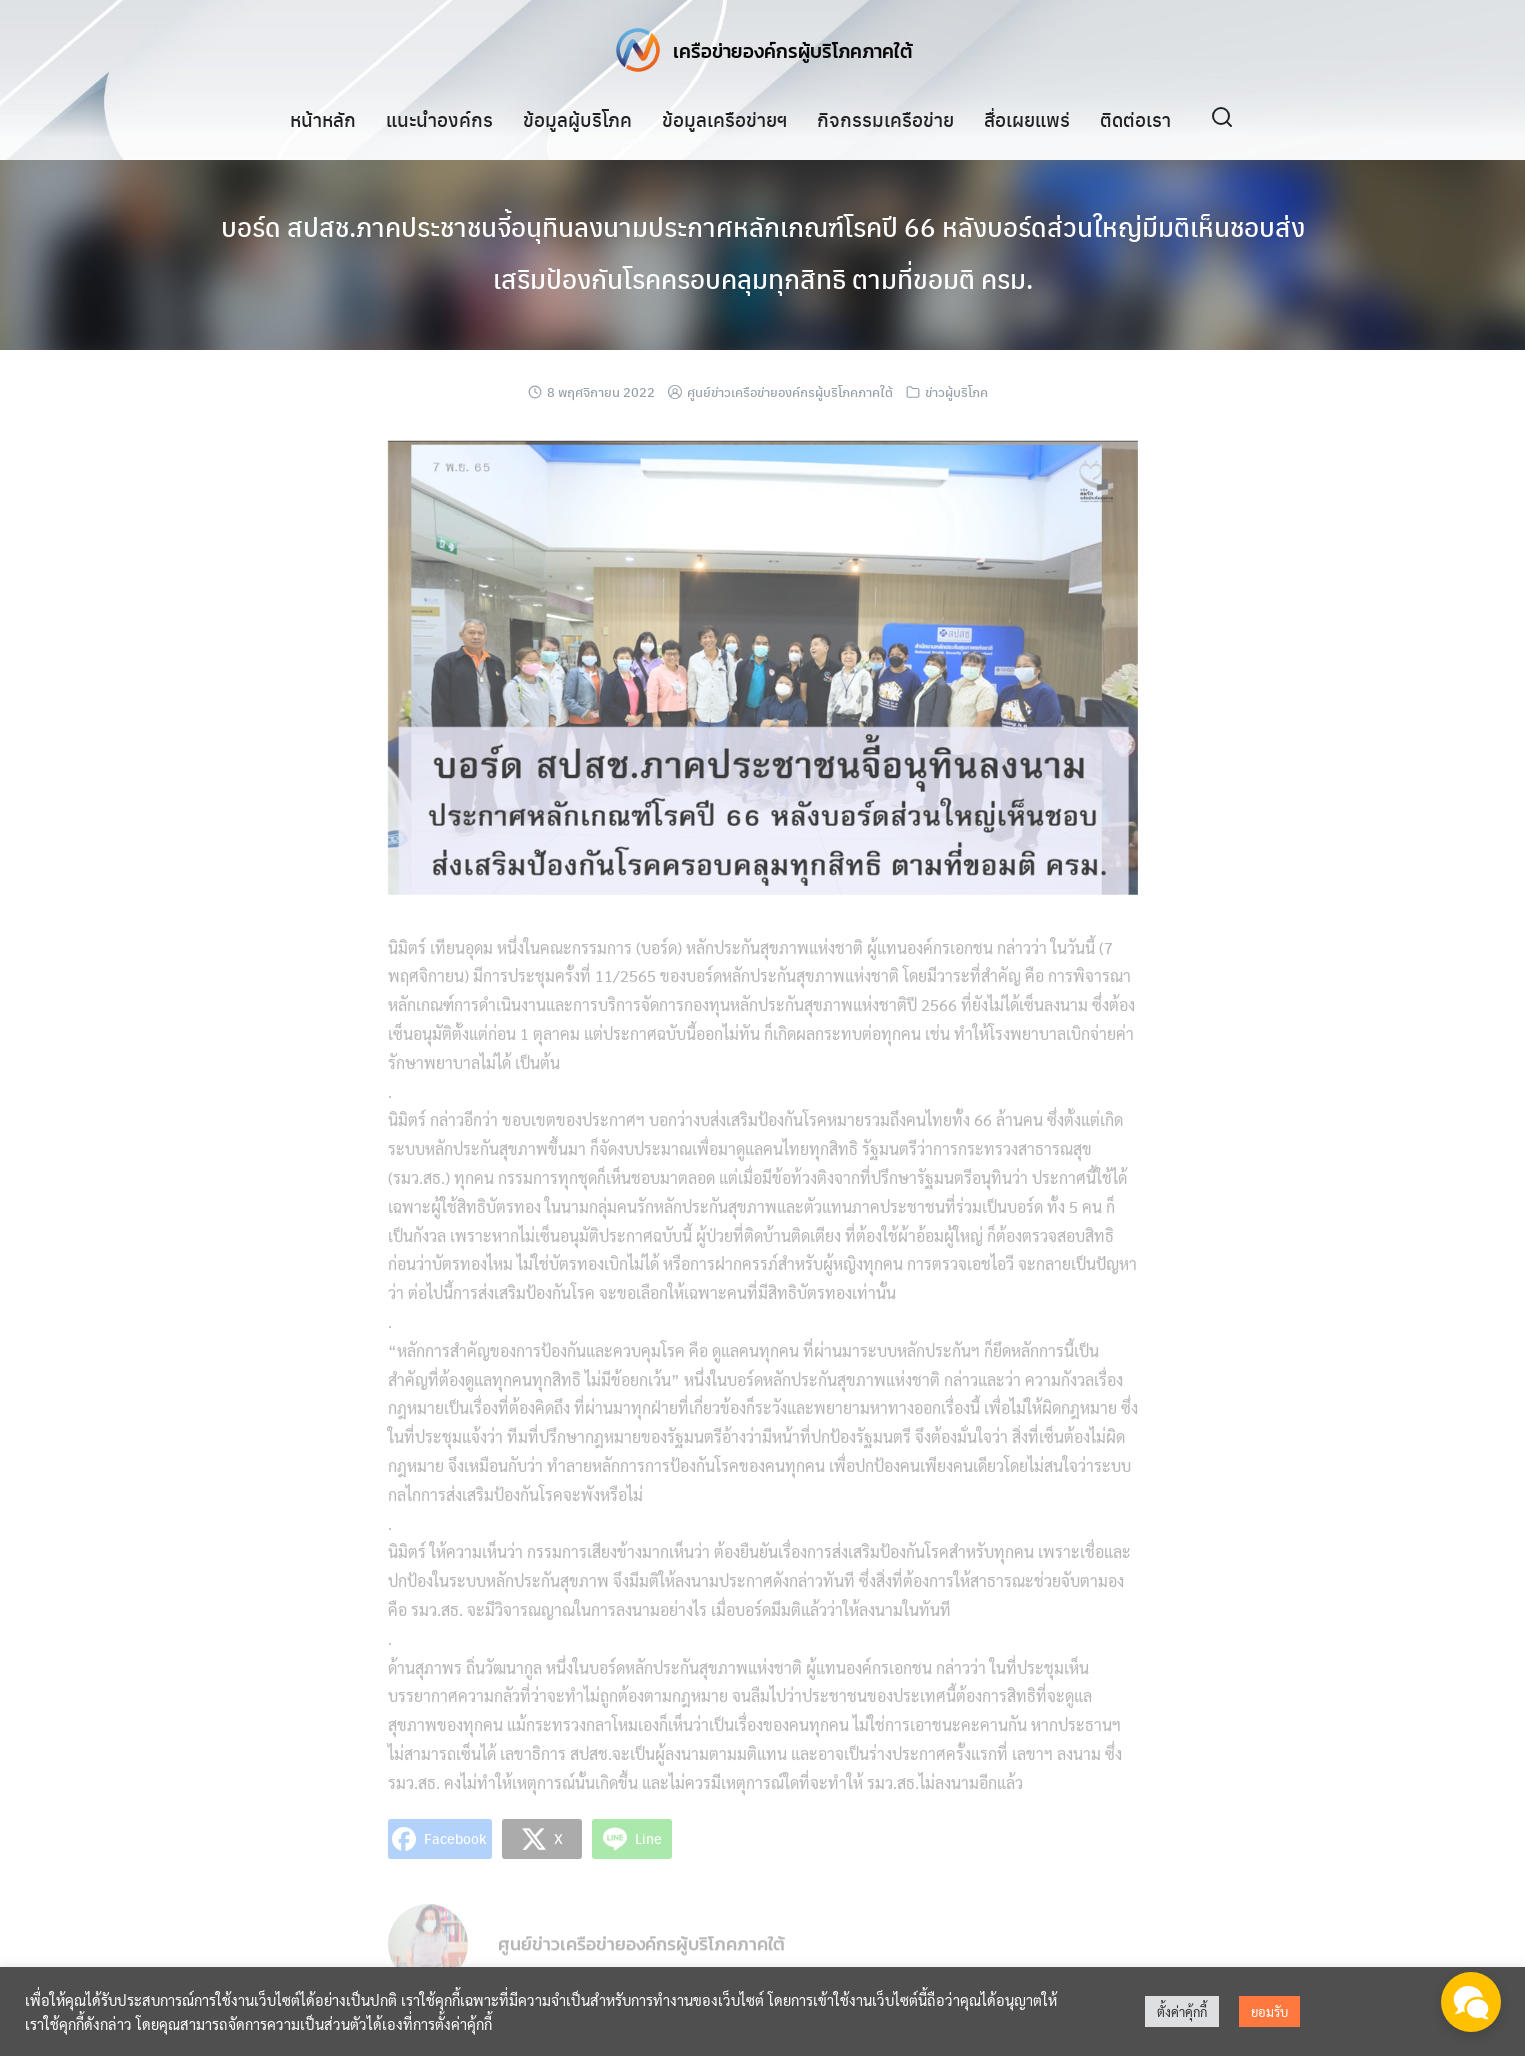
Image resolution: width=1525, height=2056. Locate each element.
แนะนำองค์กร (439, 119)
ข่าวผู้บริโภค (956, 391)
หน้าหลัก (323, 119)
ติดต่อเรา (1135, 119)
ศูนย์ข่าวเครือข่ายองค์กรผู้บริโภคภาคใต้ (790, 391)
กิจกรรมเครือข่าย (885, 119)
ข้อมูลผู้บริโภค (577, 119)
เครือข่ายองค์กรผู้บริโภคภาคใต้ (793, 49)
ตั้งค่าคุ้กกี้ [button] (1182, 2011)
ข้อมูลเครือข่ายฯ (724, 119)
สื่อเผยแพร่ (1027, 119)
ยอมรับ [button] (1269, 2011)
